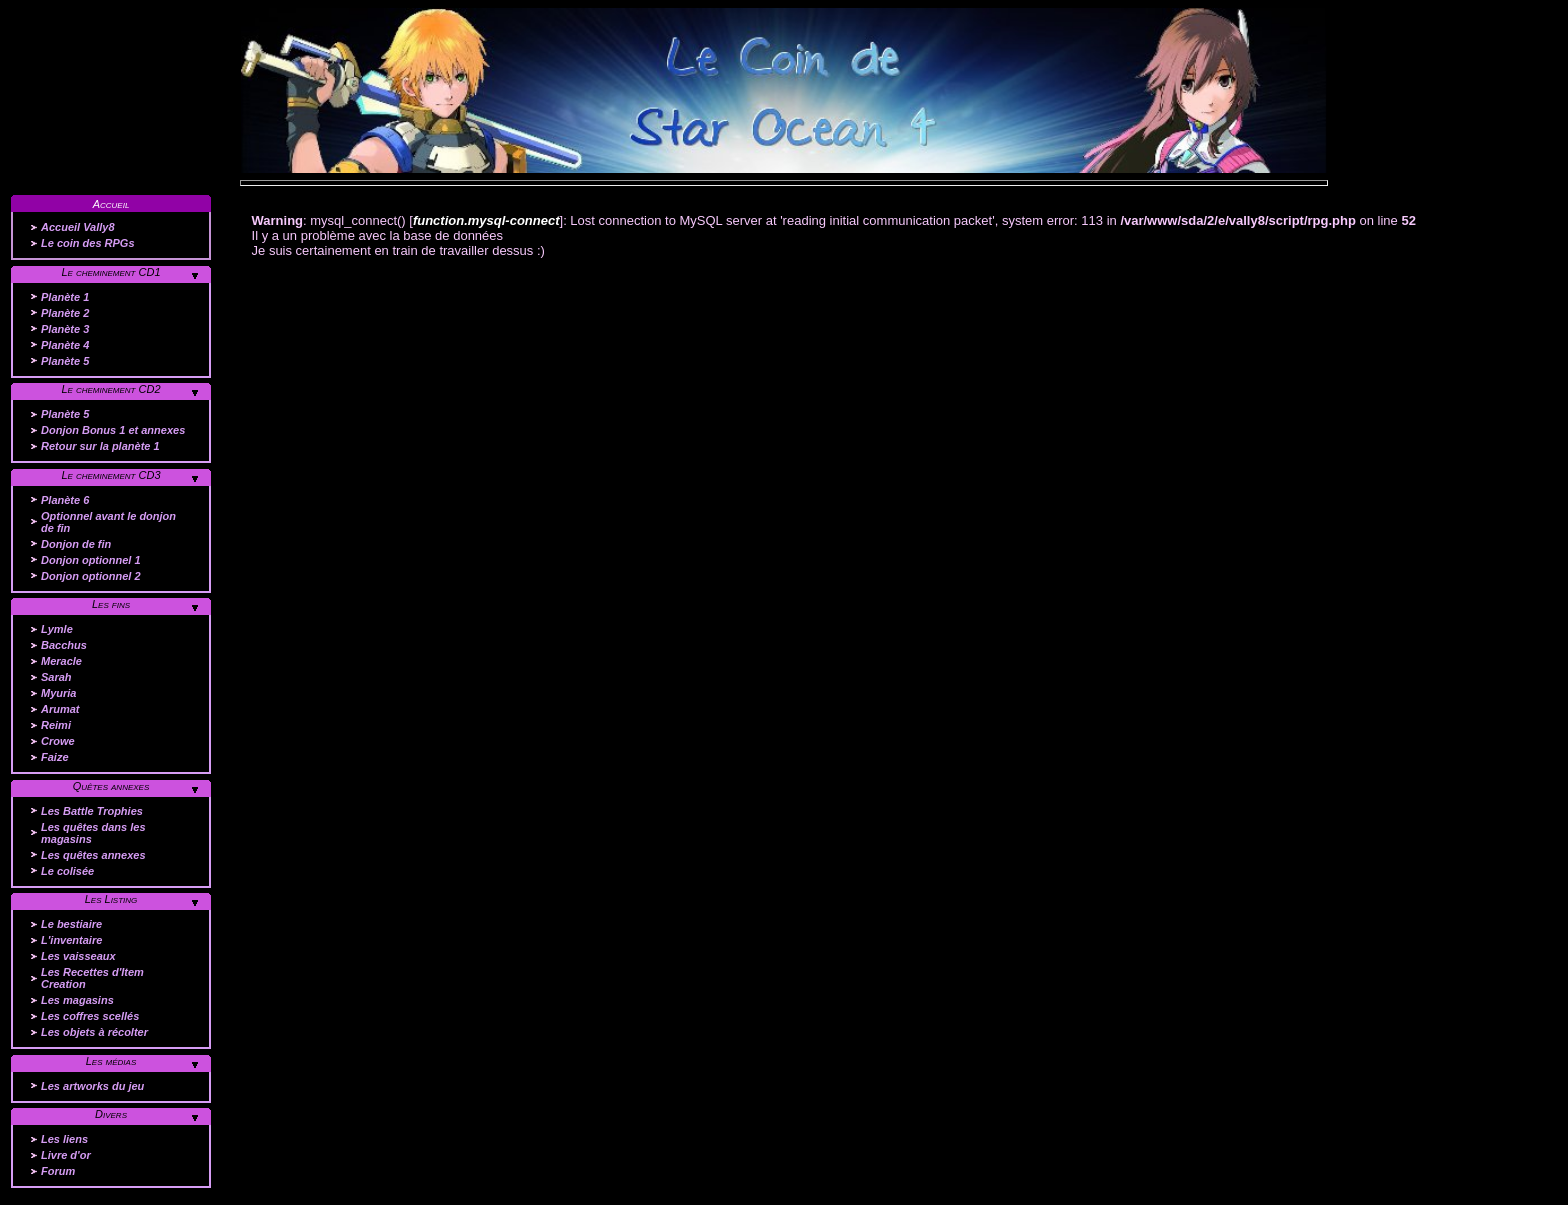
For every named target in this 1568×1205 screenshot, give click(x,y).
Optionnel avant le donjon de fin (108, 522)
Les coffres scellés (90, 1016)
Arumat (60, 709)
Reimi (56, 725)
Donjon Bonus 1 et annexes (113, 430)
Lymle (57, 629)
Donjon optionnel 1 (91, 560)
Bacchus (64, 645)
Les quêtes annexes (93, 855)
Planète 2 (65, 313)
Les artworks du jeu (92, 1086)
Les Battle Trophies (92, 811)
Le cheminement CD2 (110, 389)
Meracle (61, 661)
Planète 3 (65, 329)
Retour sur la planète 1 (100, 446)
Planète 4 (65, 345)
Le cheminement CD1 (110, 272)
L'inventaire (71, 940)
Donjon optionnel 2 (91, 576)
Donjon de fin (76, 544)
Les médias (111, 1061)
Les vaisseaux (78, 956)
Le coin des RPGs (88, 243)
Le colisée (67, 871)
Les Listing (111, 899)
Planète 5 (65, 361)
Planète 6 (65, 500)
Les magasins (77, 1000)
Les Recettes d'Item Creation (92, 978)
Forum (58, 1171)
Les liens (64, 1139)
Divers (111, 1114)
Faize (55, 757)
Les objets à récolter (94, 1032)
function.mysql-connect (486, 220)
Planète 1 (65, 297)
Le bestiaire (71, 924)
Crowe (58, 741)
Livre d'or (66, 1155)
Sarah (56, 677)
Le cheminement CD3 (110, 475)
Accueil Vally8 (78, 227)
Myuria (58, 693)
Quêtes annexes (111, 786)
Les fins (111, 604)
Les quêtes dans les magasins (93, 833)
